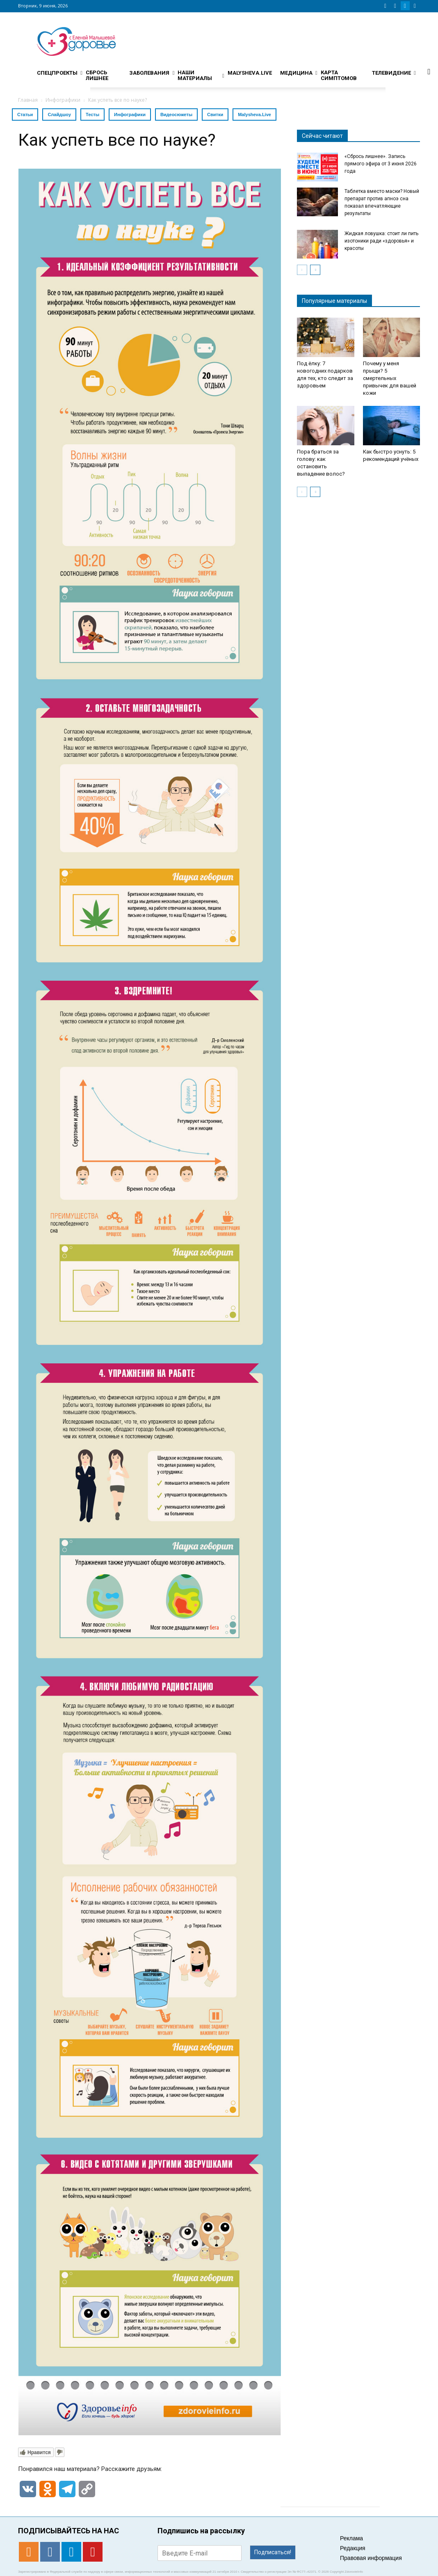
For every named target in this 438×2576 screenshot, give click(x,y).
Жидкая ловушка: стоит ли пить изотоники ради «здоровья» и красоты (381, 241)
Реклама (351, 2538)
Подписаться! (272, 2552)
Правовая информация (371, 2558)
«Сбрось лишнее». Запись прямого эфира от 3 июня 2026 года (380, 163)
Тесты (92, 114)
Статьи (25, 114)
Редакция (352, 2548)
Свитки (215, 114)
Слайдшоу (59, 114)
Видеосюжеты (176, 114)
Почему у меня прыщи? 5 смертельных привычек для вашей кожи (389, 378)
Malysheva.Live (254, 114)
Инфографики (130, 114)
